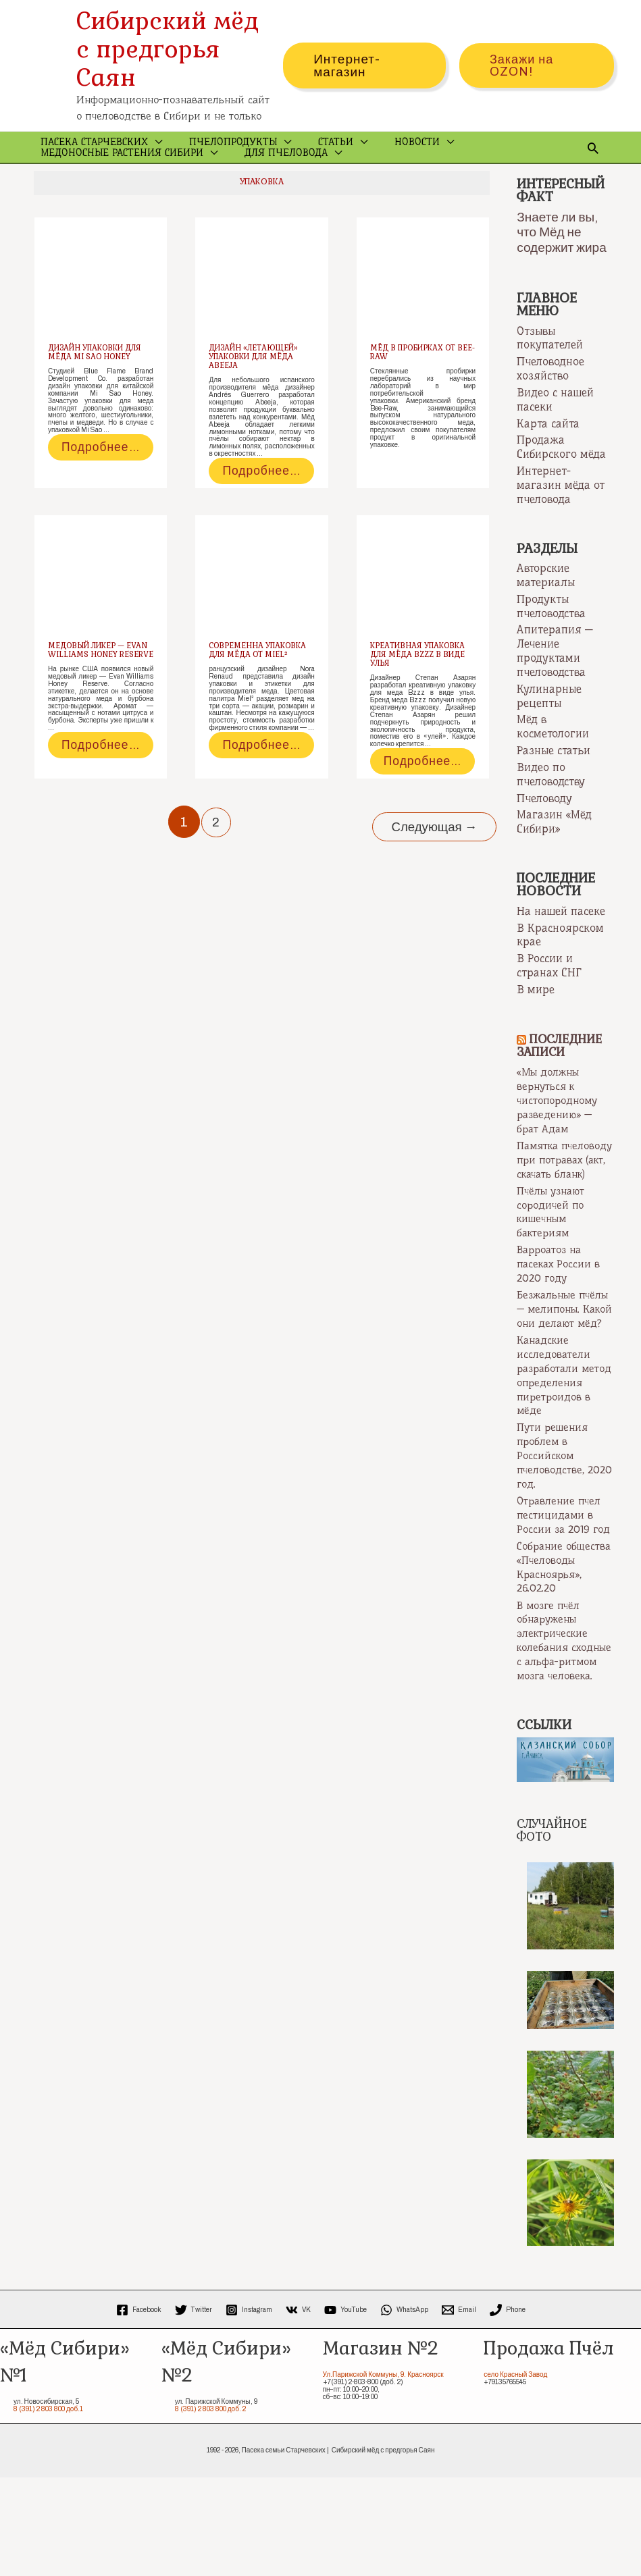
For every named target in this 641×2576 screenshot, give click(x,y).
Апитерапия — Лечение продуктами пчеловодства (555, 680)
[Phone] (507, 2408)
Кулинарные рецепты (549, 724)
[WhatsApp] (404, 2408)
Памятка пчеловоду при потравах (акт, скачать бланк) (555, 1190)
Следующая (429, 881)
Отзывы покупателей (550, 369)
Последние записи (562, 1071)
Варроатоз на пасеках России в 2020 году (561, 1300)
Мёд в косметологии (553, 754)
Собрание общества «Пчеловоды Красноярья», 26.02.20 (552, 1646)
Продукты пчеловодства (551, 636)
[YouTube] (345, 2408)
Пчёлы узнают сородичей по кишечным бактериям (553, 1249)
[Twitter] (193, 2408)
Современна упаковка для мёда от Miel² (260, 699)
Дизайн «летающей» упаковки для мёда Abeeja (256, 388)
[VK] (298, 2408)
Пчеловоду (544, 826)
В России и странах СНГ (549, 992)
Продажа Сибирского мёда (561, 478)
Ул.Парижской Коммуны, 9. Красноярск (383, 2473)
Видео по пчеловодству (551, 802)
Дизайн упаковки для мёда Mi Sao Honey (97, 384)
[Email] (459, 2408)
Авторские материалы (546, 605)
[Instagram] (249, 2408)
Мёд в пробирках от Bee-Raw (416, 384)
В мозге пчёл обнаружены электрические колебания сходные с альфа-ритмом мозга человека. (562, 1733)
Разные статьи (553, 778)
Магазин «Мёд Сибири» (554, 850)
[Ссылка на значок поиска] (593, 163)
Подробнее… (90, 489)
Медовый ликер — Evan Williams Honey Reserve (97, 699)
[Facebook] (138, 2408)
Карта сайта (548, 454)
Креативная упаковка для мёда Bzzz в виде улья (420, 699)
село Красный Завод (515, 2473)
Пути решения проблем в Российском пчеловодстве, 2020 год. (554, 1516)
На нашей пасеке (561, 938)
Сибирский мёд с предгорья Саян (167, 49)
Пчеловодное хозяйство (550, 400)
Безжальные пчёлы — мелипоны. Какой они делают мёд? (562, 1351)
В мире (536, 1015)
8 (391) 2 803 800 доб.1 (48, 2508)
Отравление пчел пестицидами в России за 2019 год (562, 1582)
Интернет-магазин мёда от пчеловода (561, 514)
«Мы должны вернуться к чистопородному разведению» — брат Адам (560, 1125)
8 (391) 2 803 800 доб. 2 (210, 2508)
